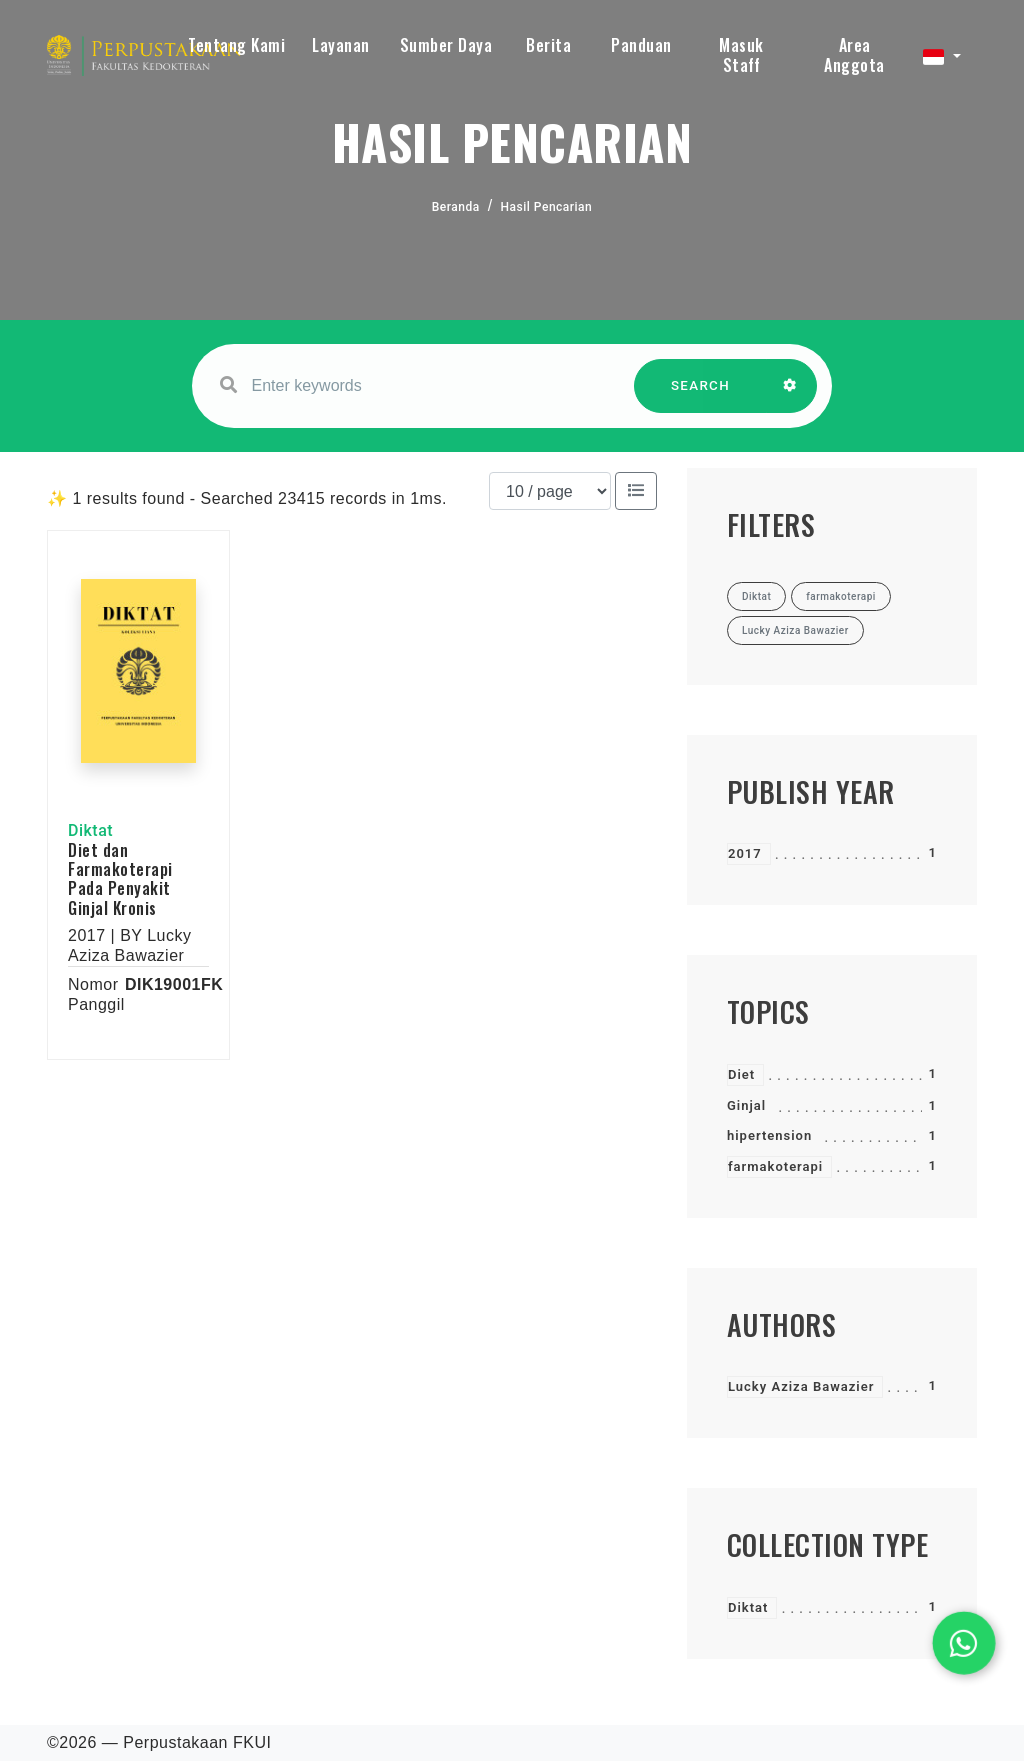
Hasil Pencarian (547, 207)
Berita (548, 45)
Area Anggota (854, 55)
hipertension (769, 1135)
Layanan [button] (341, 45)
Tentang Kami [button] (236, 45)
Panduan (641, 45)
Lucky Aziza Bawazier (801, 1386)
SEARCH (701, 395)
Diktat (748, 1607)
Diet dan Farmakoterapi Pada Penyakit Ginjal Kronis (120, 879)
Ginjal (746, 1105)
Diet (741, 1074)
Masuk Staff (741, 55)
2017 (745, 853)
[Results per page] (550, 491)
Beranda (456, 207)
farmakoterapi (775, 1166)
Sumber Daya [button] (446, 45)
